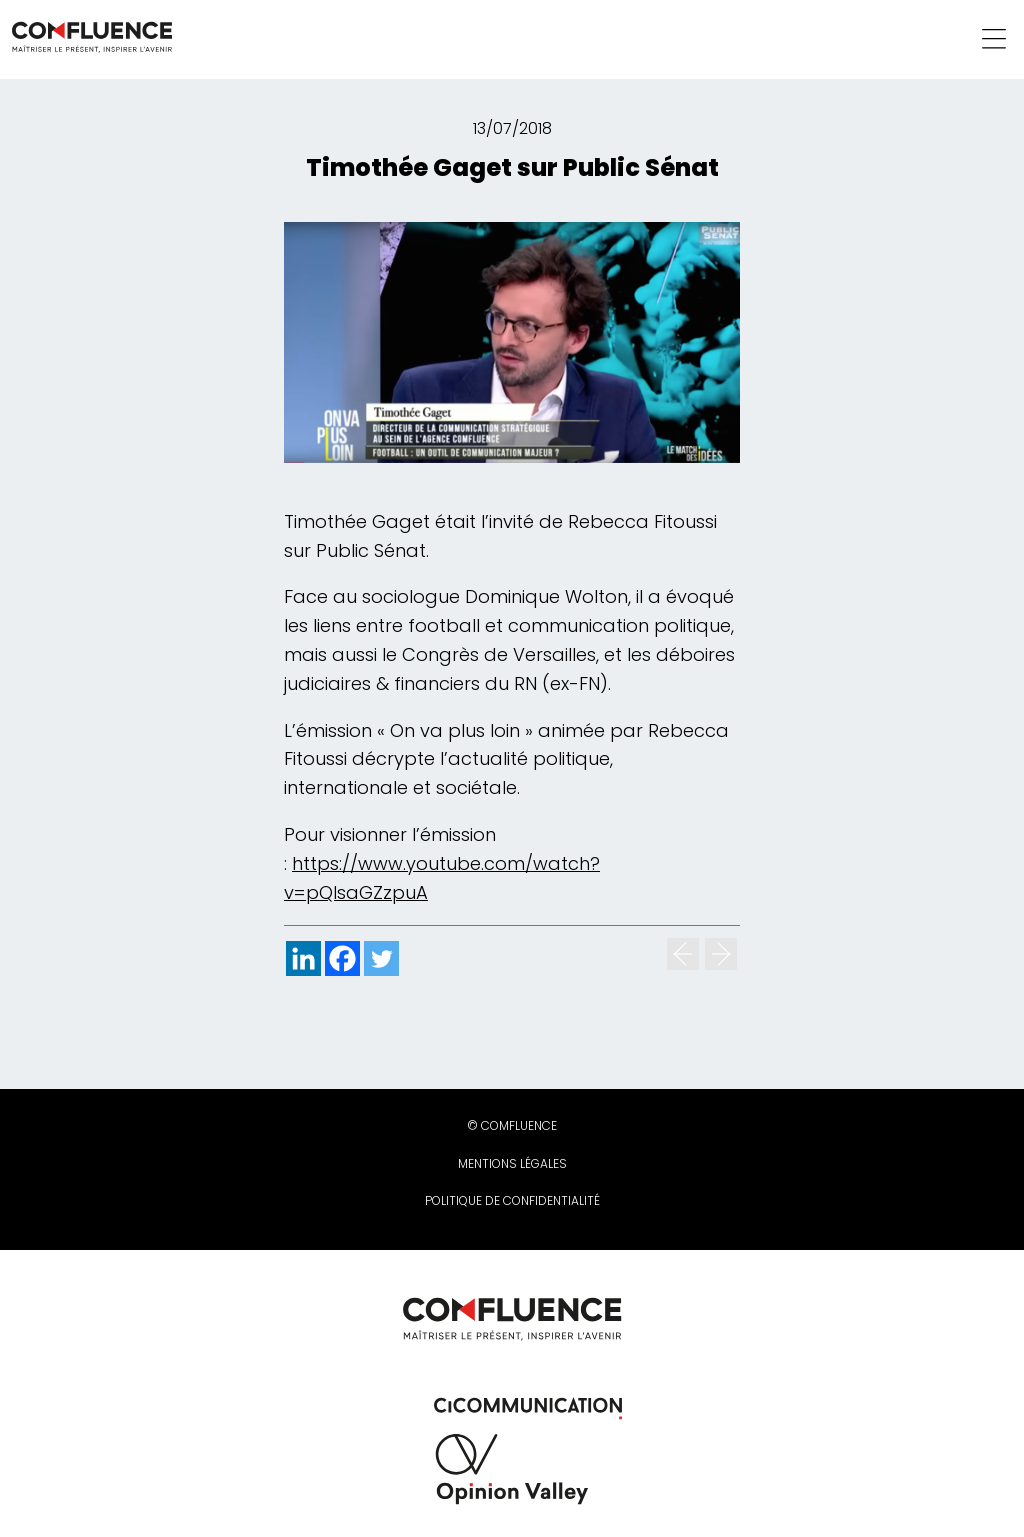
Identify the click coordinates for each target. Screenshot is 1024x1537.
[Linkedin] (303, 958)
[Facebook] (342, 958)
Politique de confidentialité (512, 1200)
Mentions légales (512, 1163)
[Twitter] (381, 958)
